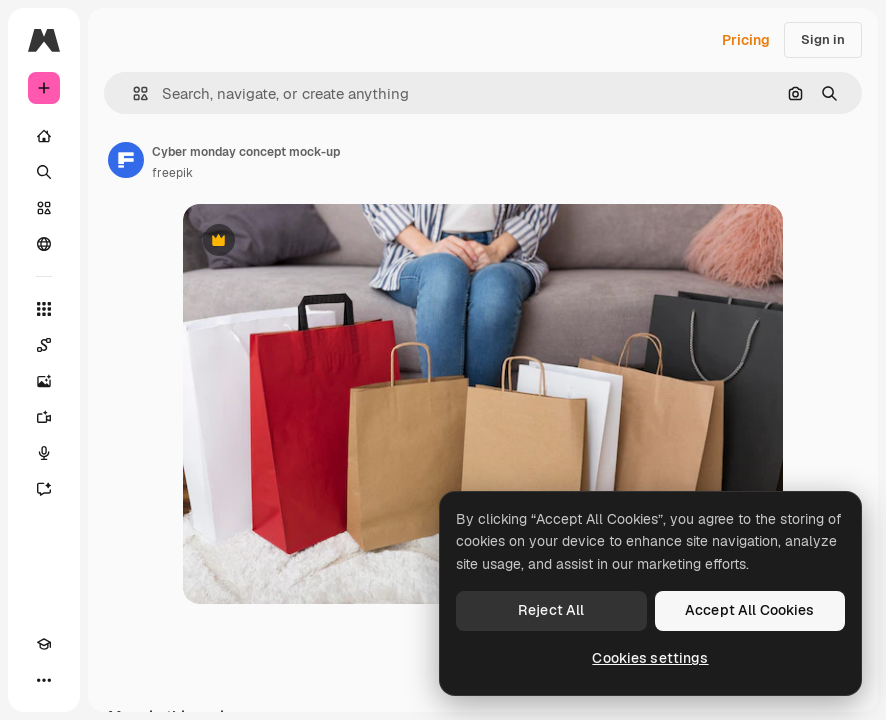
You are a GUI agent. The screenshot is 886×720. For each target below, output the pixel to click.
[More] (44, 680)
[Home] (44, 136)
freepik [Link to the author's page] (172, 173)
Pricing (746, 40)
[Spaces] (44, 345)
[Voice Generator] (44, 453)
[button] (132, 93)
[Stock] (44, 208)
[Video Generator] (44, 417)
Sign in (823, 39)
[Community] (44, 244)
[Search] (44, 172)
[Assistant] (44, 489)
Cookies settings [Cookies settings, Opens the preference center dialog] (650, 658)
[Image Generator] (44, 381)
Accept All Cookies (750, 610)
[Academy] (44, 644)
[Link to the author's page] (126, 160)
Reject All (551, 610)
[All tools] (44, 309)
